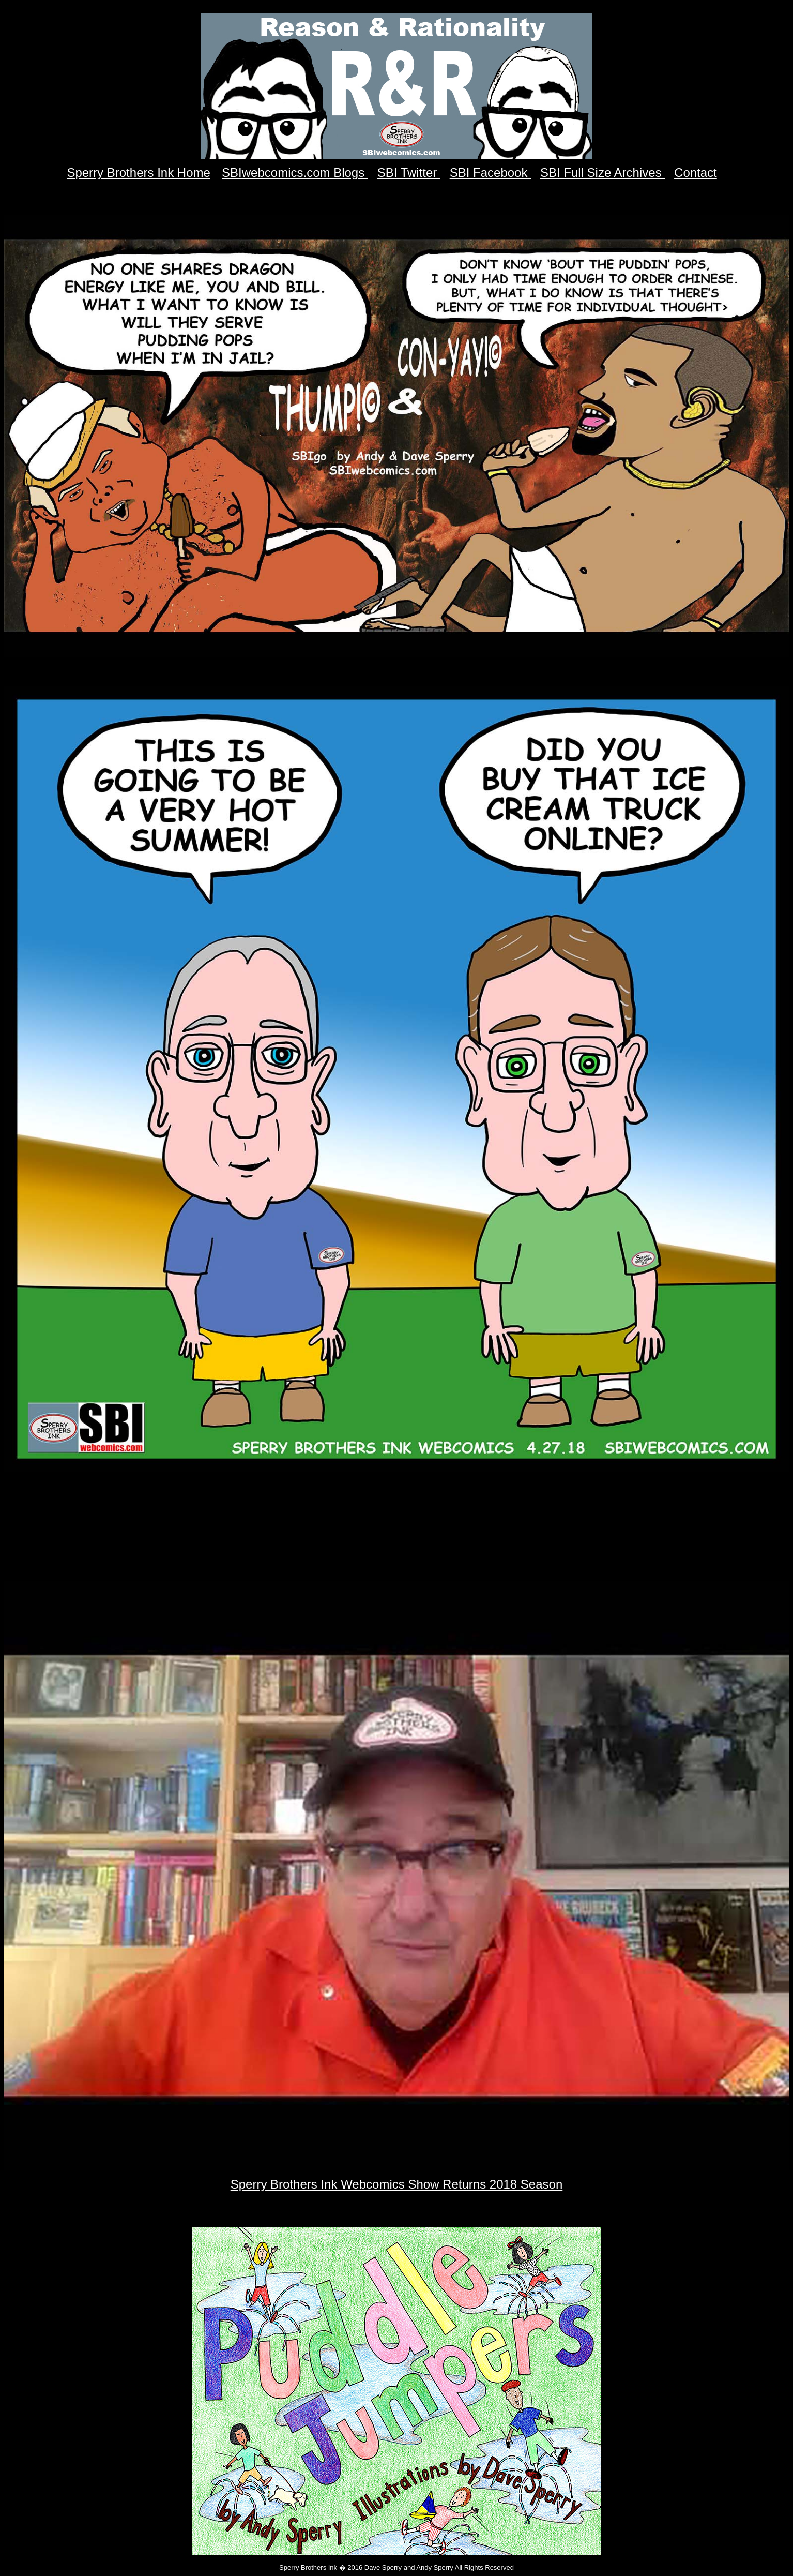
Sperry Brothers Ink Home (138, 172)
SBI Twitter (408, 172)
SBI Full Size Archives (602, 172)
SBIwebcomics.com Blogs (295, 172)
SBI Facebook (490, 172)
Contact (695, 172)
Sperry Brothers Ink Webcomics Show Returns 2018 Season (397, 2184)
